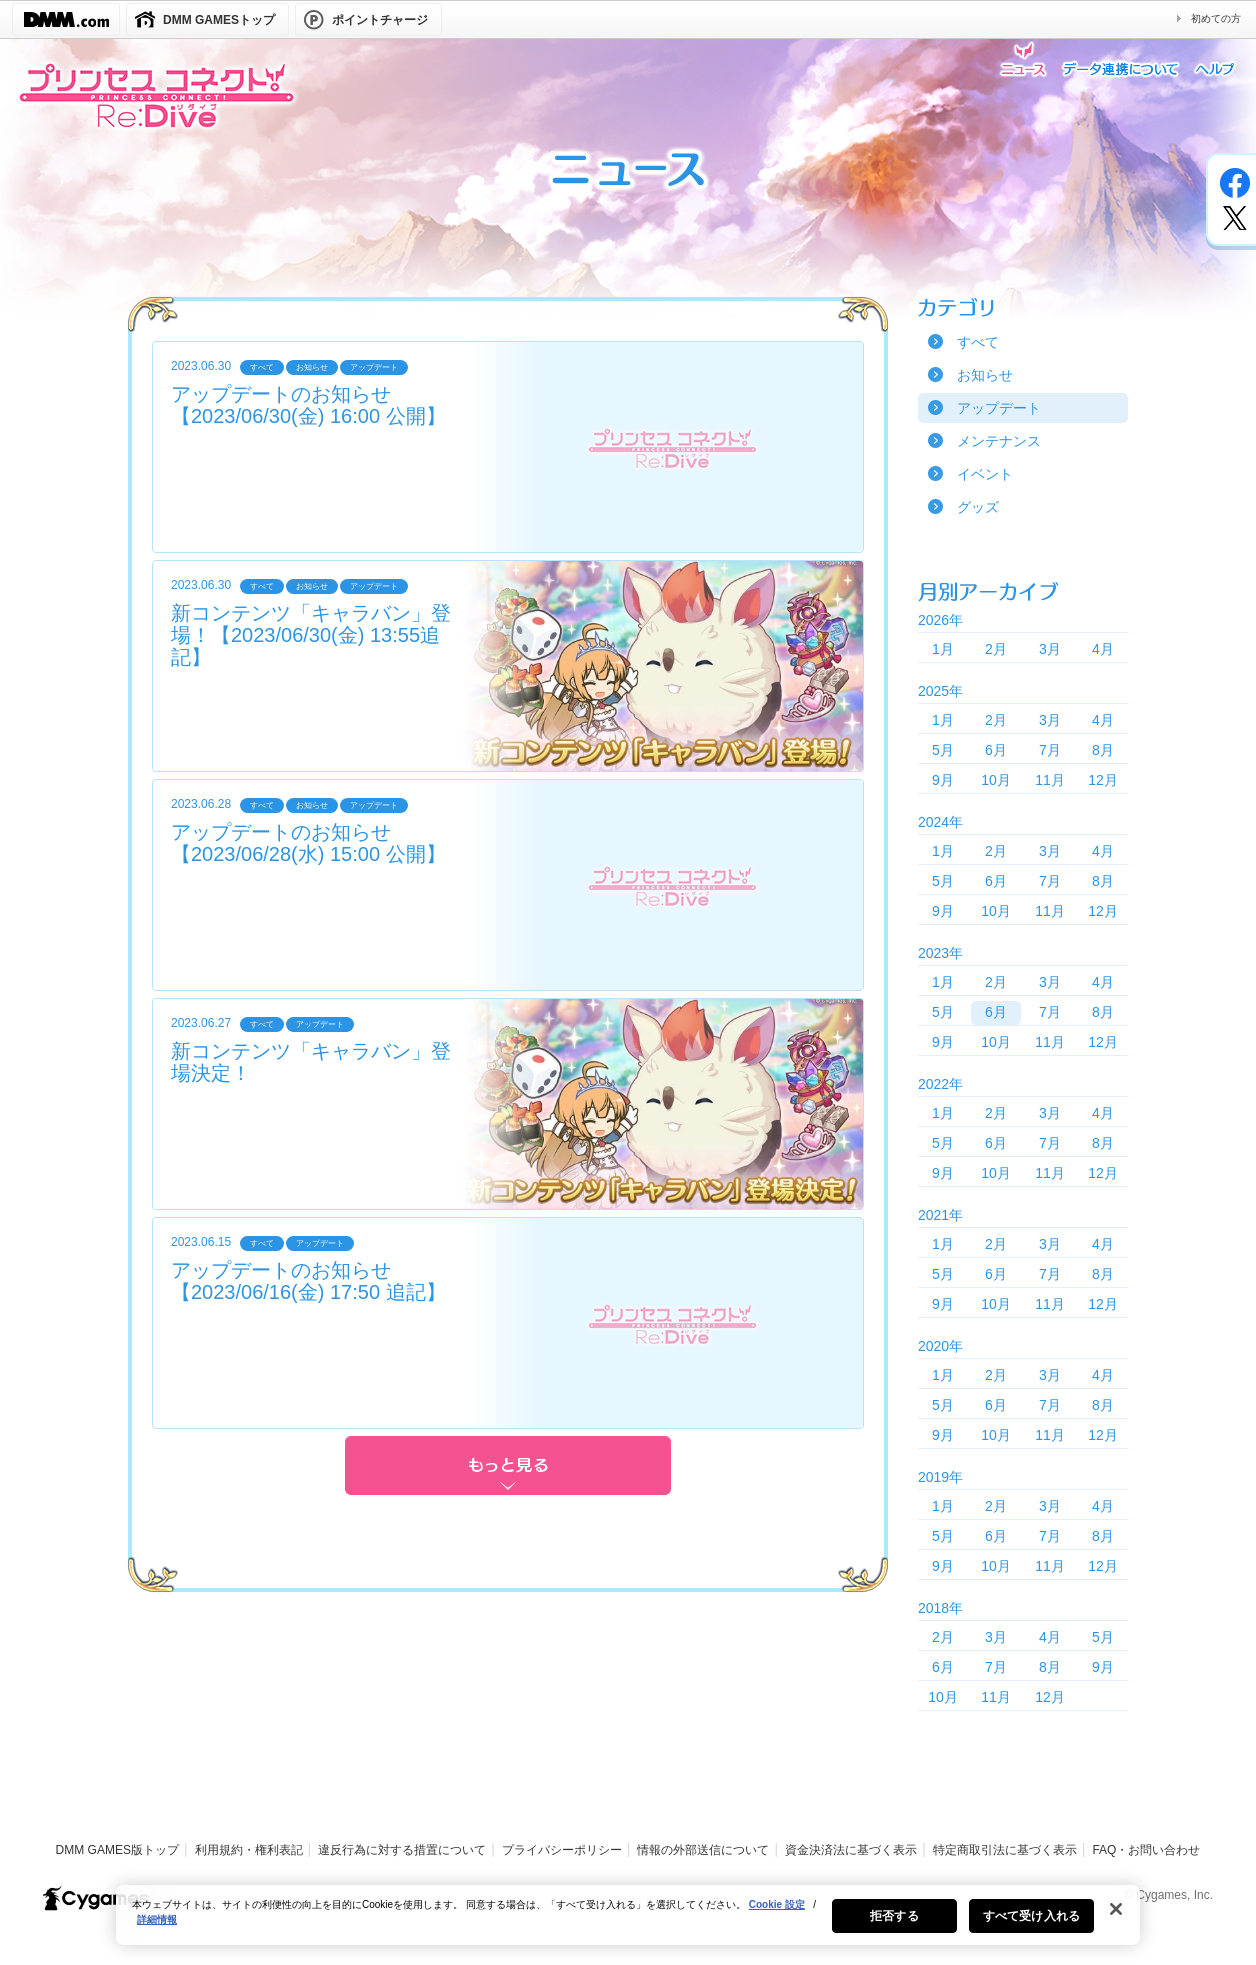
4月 (1103, 649)
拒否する (894, 1924)
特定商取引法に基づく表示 (1005, 1850)
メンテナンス (999, 441)
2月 (996, 649)
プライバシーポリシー (562, 1850)
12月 (1103, 780)
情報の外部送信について (703, 1850)
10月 (996, 780)
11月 (1050, 780)
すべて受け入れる (1031, 1924)
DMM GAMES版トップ (117, 1850)
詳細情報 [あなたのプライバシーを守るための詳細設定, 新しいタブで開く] (157, 1927)
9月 (943, 780)
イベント (985, 474)
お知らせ (985, 375)
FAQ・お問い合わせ (1146, 1850)
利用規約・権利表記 (249, 1850)
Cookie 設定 (777, 1912)
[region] (628, 1923)
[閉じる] (1116, 1917)
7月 (1050, 750)
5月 (943, 750)
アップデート (999, 408)
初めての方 (1216, 18)
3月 (1050, 649)
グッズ (978, 507)
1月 (943, 649)
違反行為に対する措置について (402, 1850)
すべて (978, 342)
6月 (996, 750)
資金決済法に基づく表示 (851, 1850)
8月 (1103, 750)
